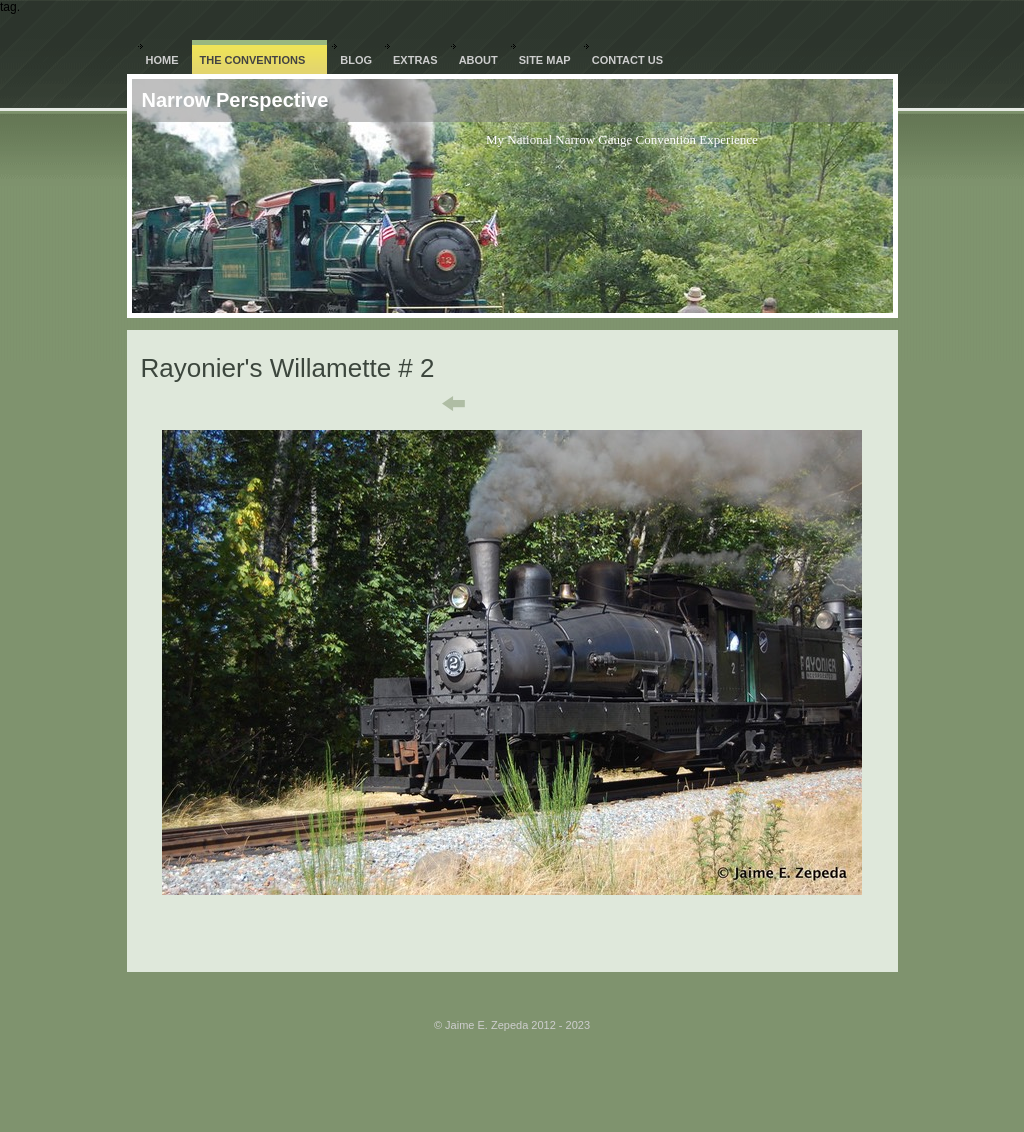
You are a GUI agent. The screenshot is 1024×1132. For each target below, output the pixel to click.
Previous (440, 404)
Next (596, 404)
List (524, 404)
